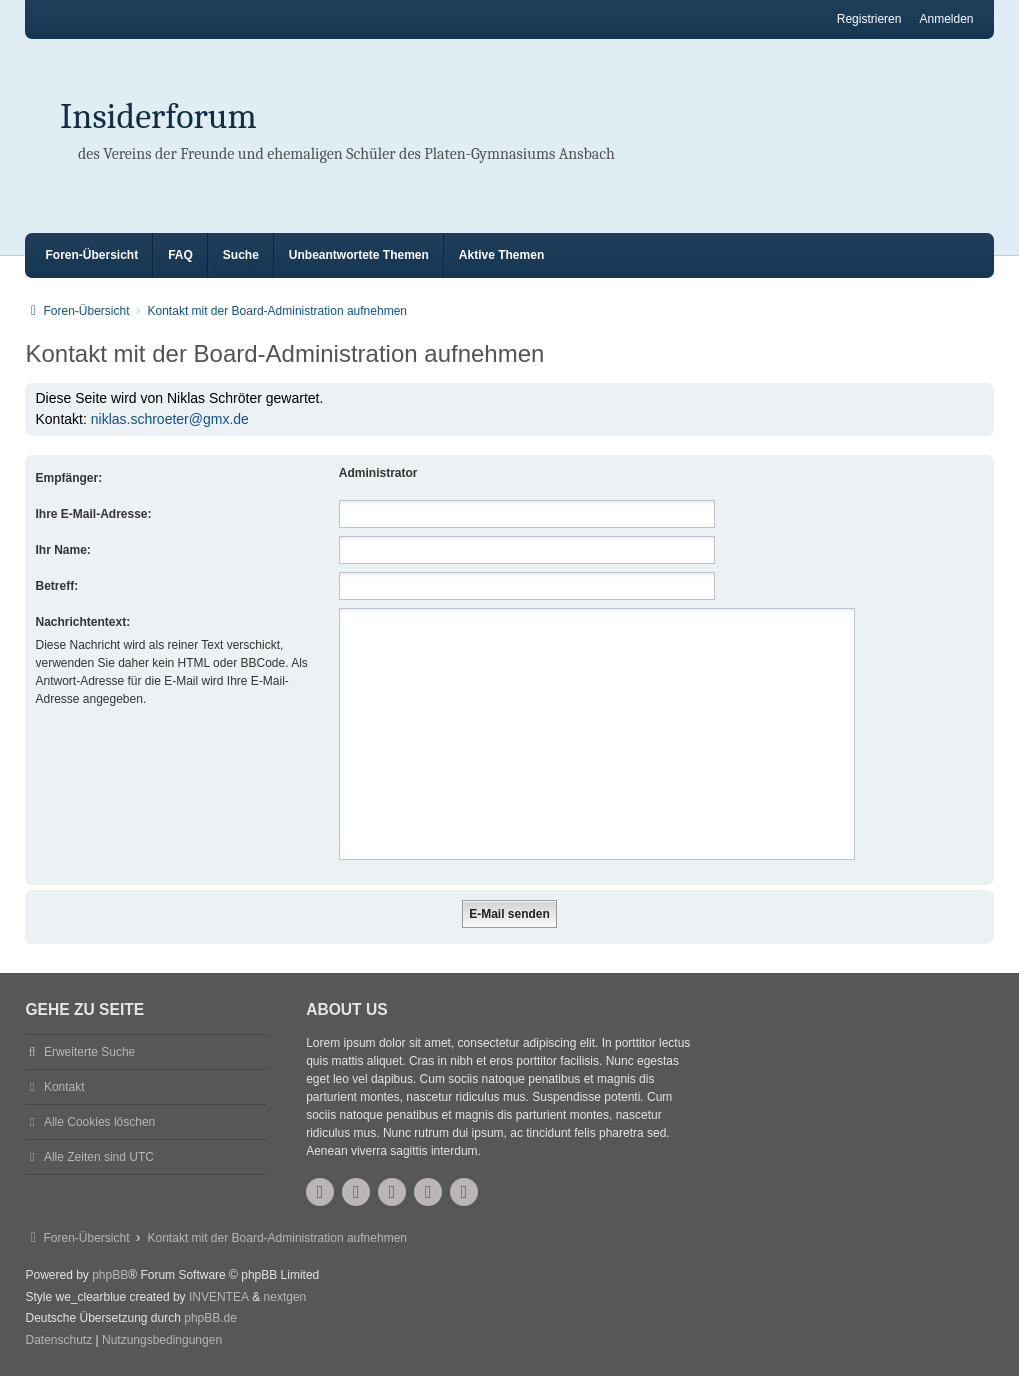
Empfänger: (68, 478)
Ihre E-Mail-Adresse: (93, 514)
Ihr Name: (62, 550)
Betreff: (56, 586)
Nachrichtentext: (82, 622)
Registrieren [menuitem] (869, 19)
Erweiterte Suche (89, 1052)
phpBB (110, 1275)
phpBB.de (210, 1318)
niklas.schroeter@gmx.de (170, 419)
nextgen (285, 1297)
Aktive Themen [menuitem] (501, 255)
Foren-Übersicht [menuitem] (91, 255)
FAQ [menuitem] (180, 255)
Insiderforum (158, 116)
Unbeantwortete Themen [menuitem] (359, 255)
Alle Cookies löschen (99, 1122)
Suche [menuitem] (241, 255)
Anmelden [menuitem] (946, 19)
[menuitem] (58, 1341)
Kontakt (64, 1087)
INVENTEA (219, 1297)
